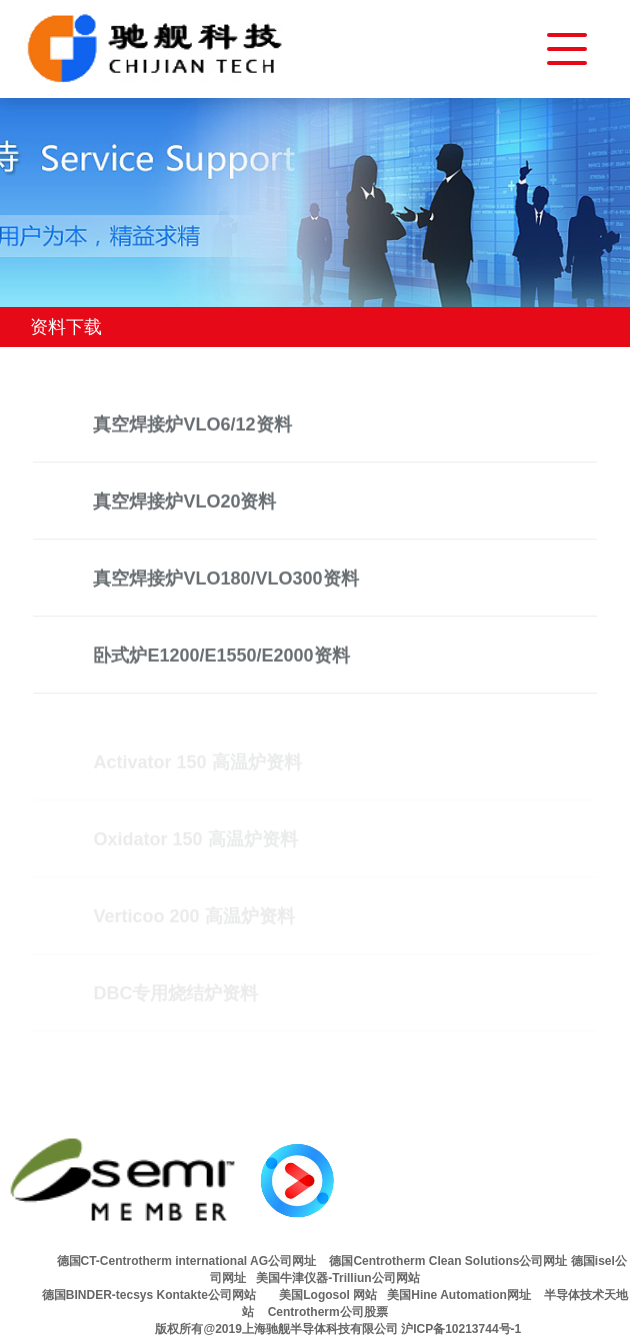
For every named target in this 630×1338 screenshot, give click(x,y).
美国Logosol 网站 (328, 1295)
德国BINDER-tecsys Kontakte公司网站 (149, 1295)
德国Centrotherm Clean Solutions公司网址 (446, 1261)
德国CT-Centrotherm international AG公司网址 (187, 1261)
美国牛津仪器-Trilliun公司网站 (337, 1278)
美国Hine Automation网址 (464, 1295)
